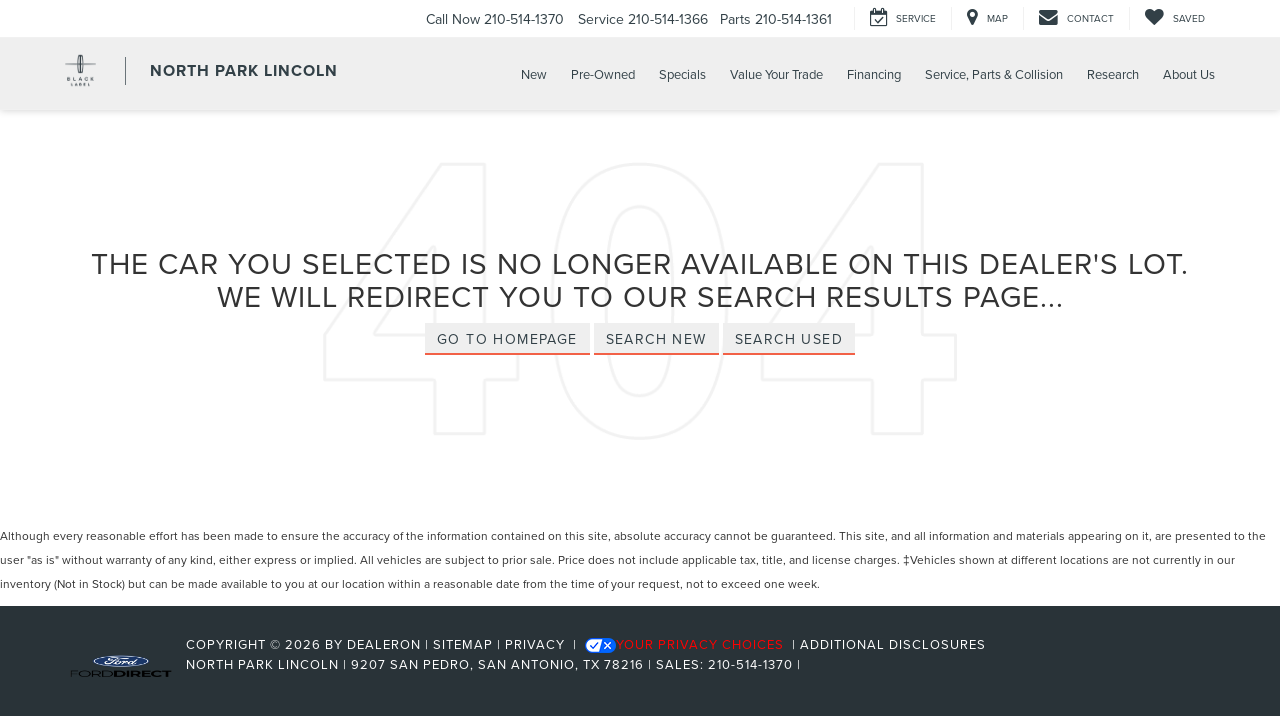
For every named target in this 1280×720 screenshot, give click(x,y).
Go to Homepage (507, 339)
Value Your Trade (776, 74)
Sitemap (463, 644)
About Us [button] (1189, 74)
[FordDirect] (121, 664)
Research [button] (1113, 74)
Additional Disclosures (893, 644)
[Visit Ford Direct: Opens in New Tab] (811, 664)
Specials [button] (682, 74)
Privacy (535, 644)
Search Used (789, 339)
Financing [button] (874, 74)
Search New (656, 339)
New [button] (534, 74)
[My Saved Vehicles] (1174, 18)
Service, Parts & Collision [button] (994, 74)
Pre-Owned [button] (603, 74)
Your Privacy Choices (684, 644)
